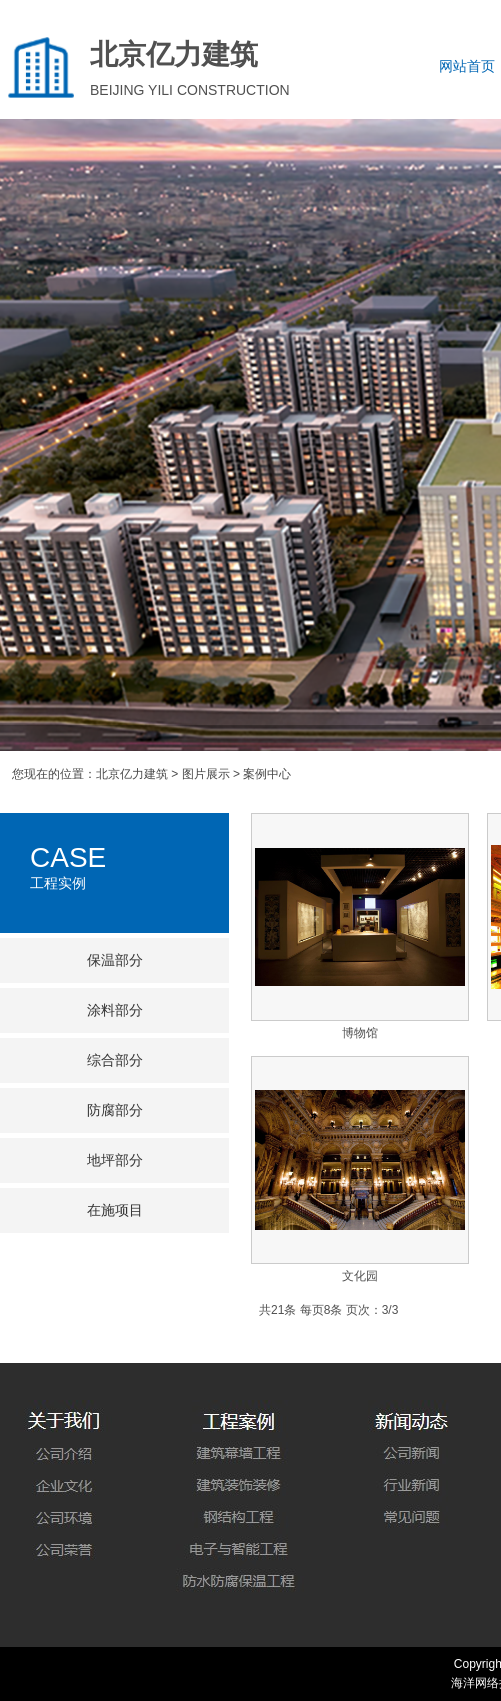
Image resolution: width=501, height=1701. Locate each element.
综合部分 (115, 1060)
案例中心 (267, 774)
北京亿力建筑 (132, 774)
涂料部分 (115, 1010)
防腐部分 (115, 1110)
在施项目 (115, 1210)
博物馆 (360, 1033)
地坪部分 (115, 1160)
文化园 (360, 1276)
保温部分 (115, 960)
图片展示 (206, 774)
